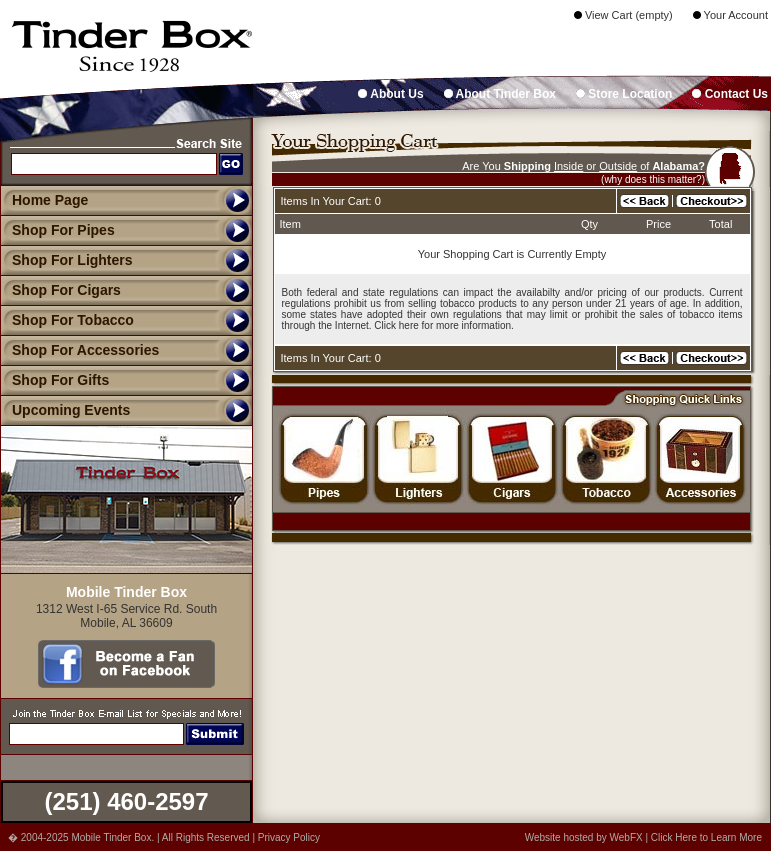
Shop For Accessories (79, 350)
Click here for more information (442, 325)
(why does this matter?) (653, 179)
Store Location (624, 94)
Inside (568, 166)
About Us (390, 94)
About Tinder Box (500, 94)
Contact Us (730, 94)
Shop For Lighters (66, 260)
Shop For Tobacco (67, 320)
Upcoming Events (65, 410)
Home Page (50, 200)
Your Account (730, 15)
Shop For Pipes (57, 230)
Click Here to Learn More (706, 837)
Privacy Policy (289, 837)
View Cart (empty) (623, 15)
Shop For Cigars (60, 290)
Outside (618, 166)
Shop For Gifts (54, 380)
